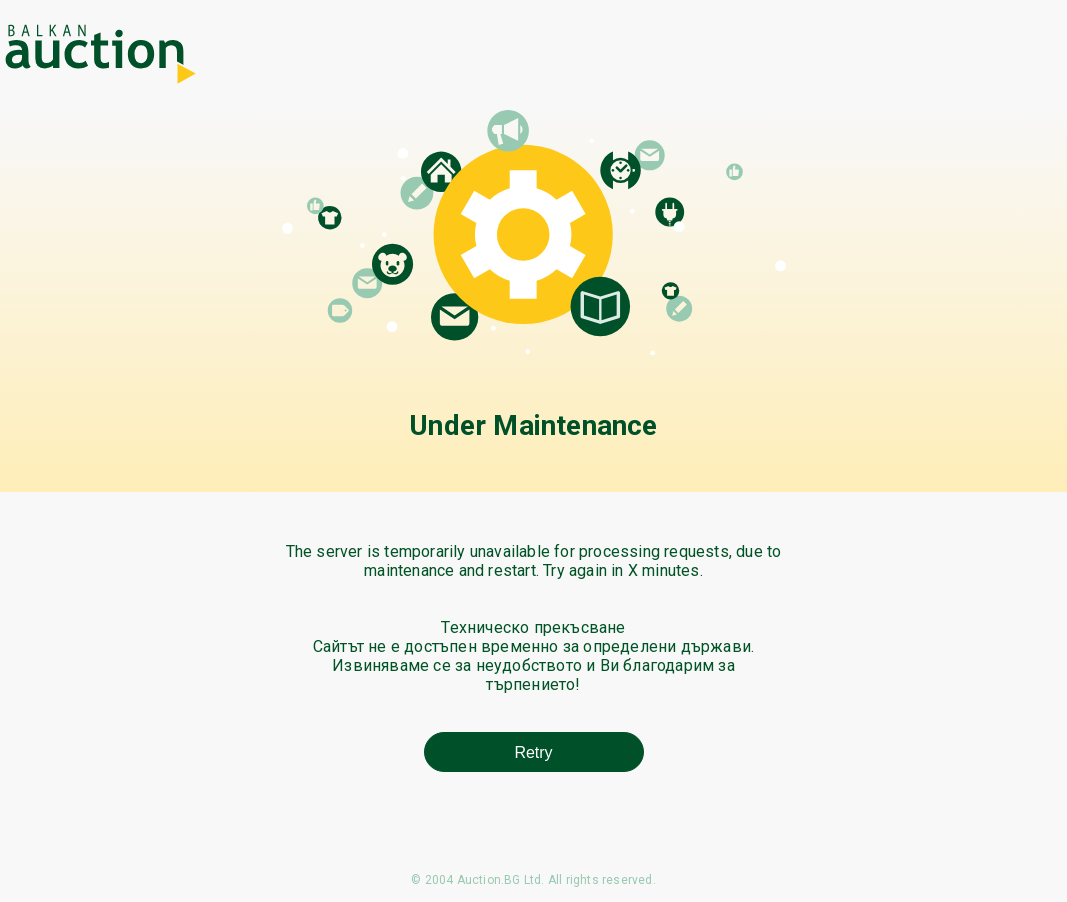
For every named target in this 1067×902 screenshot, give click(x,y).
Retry (533, 752)
